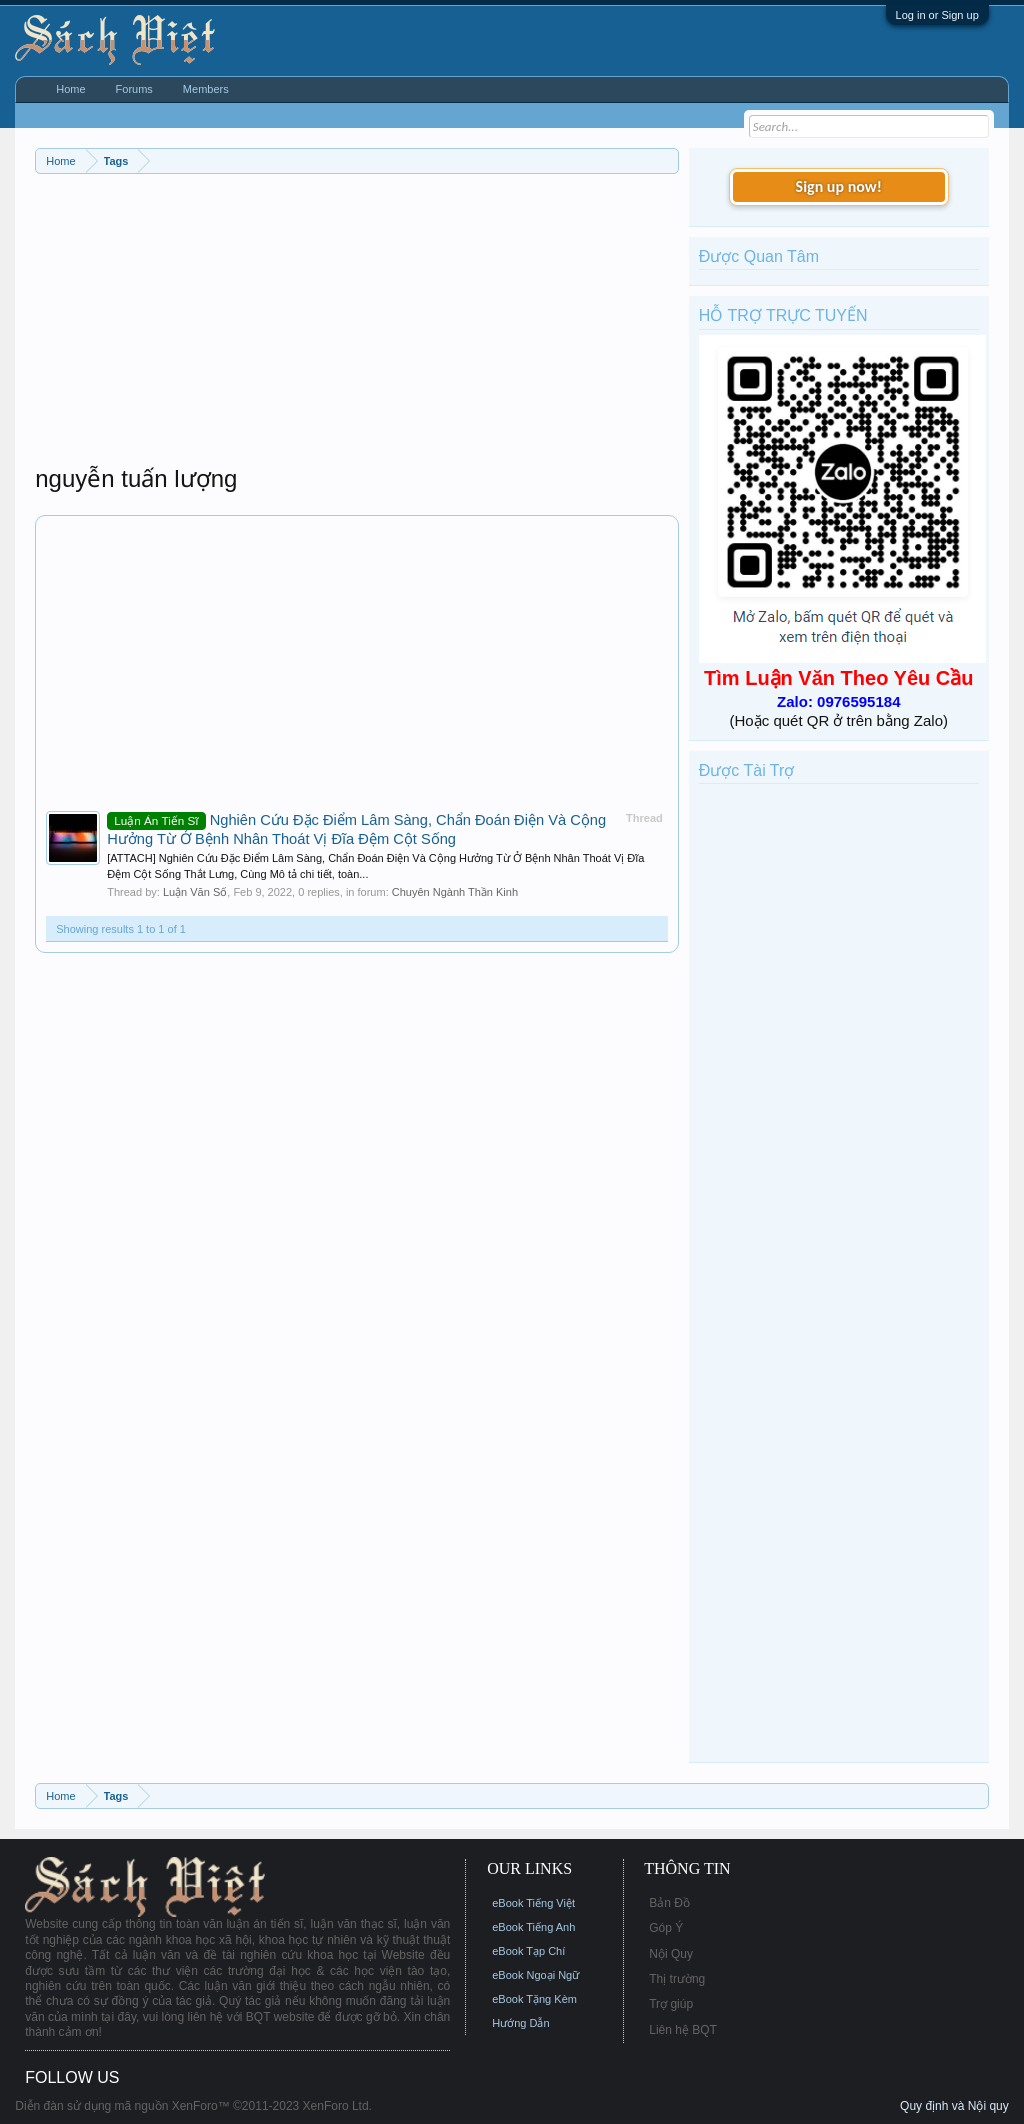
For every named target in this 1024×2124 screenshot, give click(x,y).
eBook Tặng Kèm (534, 1999)
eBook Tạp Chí (528, 1951)
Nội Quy (671, 1954)
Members (206, 89)
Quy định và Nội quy (954, 2106)
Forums (134, 89)
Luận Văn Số (195, 892)
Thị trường (677, 1979)
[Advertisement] (357, 324)
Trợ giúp (671, 2004)
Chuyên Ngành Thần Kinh (455, 892)
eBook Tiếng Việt (533, 1903)
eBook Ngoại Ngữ (535, 1975)
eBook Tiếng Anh (533, 1927)
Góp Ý (666, 1928)
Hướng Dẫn (520, 2023)
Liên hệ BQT (683, 2030)
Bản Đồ (669, 1903)
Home (70, 89)
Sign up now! (839, 186)
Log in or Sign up (937, 15)
